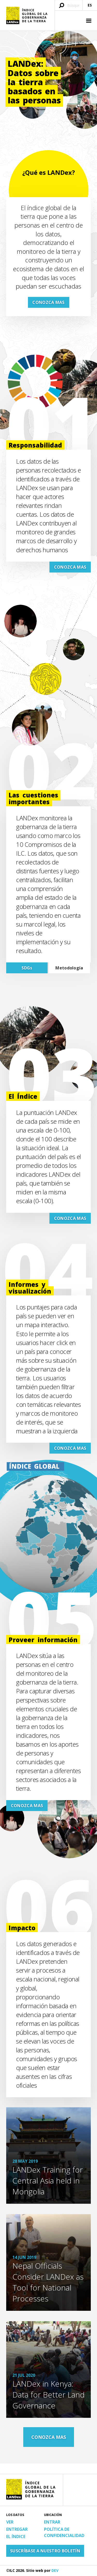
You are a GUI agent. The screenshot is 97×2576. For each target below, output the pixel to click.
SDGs (26, 968)
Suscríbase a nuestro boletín (45, 2551)
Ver (9, 2522)
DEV (54, 2570)
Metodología (69, 968)
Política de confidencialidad (64, 2532)
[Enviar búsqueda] (61, 5)
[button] (88, 21)
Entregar (17, 2529)
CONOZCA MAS (48, 302)
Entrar (52, 2522)
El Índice (15, 2536)
